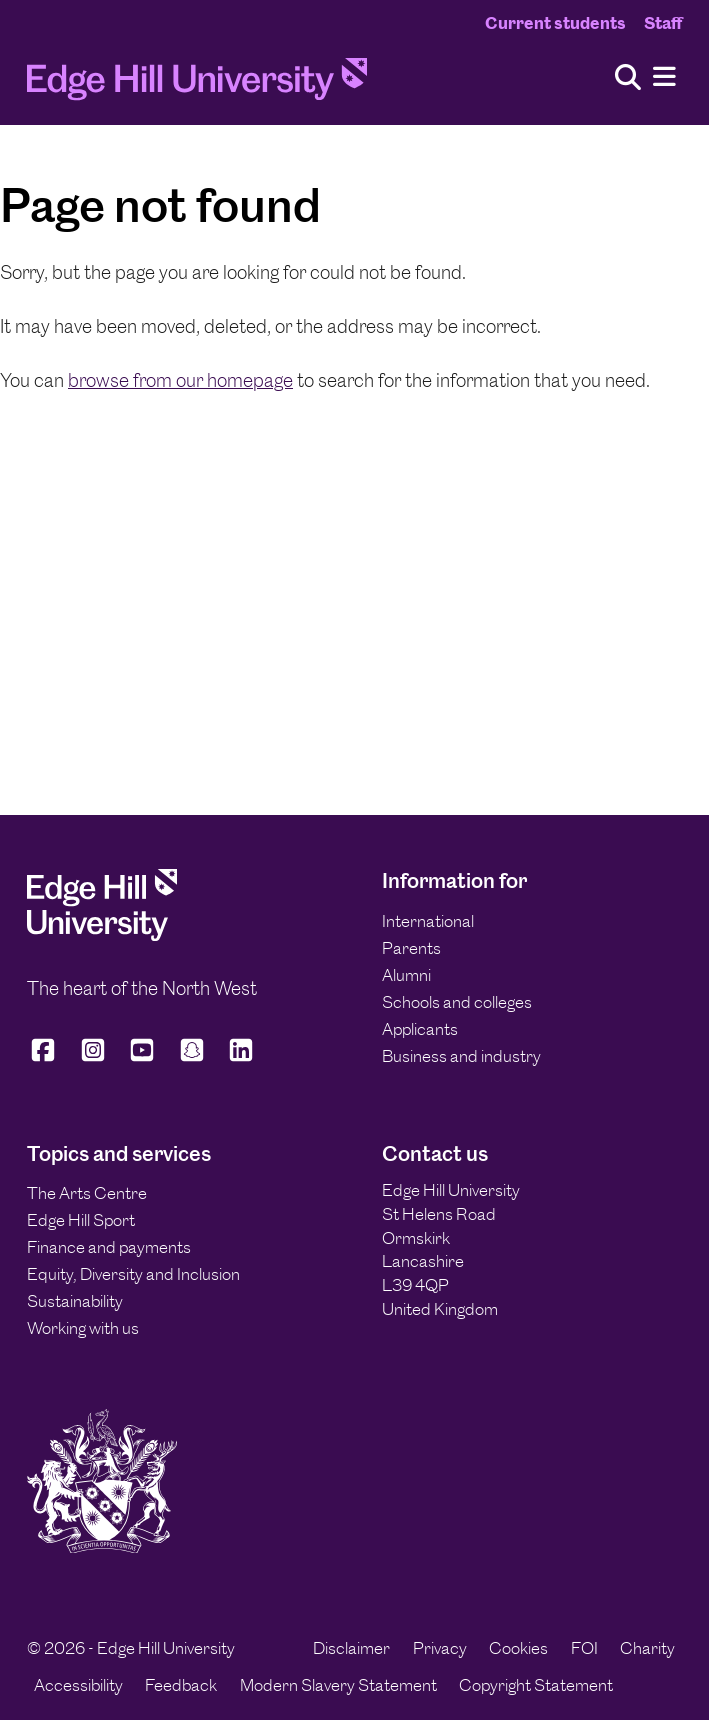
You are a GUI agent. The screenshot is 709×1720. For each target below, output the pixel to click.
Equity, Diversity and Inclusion (133, 1274)
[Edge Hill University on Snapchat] (192, 1058)
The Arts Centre (87, 1193)
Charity (647, 1648)
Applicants (420, 1029)
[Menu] (664, 77)
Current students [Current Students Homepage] (555, 23)
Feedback (181, 1685)
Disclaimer (351, 1648)
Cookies (518, 1648)
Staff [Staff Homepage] (663, 23)
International (428, 921)
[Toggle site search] (628, 78)
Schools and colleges (457, 1002)
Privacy (440, 1648)
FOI (584, 1648)
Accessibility (78, 1685)
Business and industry (461, 1056)
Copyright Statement (536, 1685)
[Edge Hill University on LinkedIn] (241, 1058)
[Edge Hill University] (102, 935)
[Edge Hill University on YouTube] (142, 1058)
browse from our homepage (180, 380)
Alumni (406, 975)
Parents (411, 948)
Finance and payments (109, 1247)
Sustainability (75, 1301)
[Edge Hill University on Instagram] (93, 1058)
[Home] (197, 84)
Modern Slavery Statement (338, 1685)
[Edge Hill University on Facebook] (46, 1058)
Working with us (83, 1328)
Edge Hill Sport (81, 1220)
